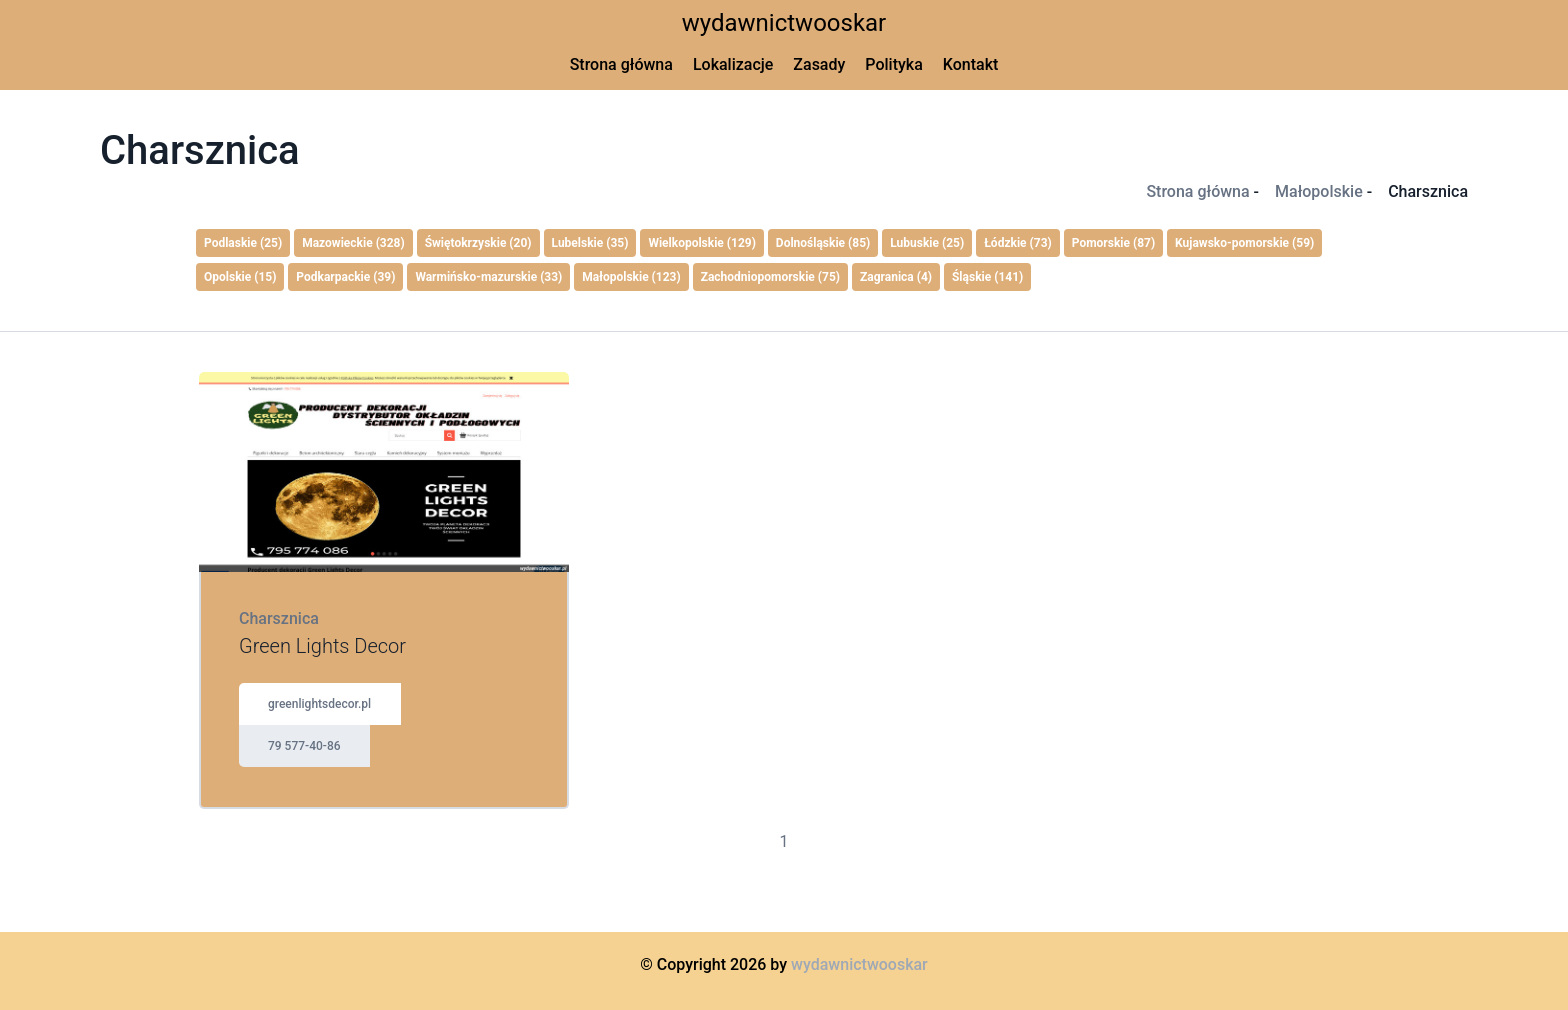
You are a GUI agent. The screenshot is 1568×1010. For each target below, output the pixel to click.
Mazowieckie (353, 243)
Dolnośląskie (823, 243)
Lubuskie (927, 243)
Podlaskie (243, 243)
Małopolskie (1319, 191)
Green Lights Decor (322, 646)
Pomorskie (1113, 243)
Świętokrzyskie (478, 243)
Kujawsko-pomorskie (1244, 243)
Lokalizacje (733, 64)
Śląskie (987, 277)
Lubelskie (590, 243)
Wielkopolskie (702, 243)
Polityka (893, 64)
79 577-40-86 (304, 746)
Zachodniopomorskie (770, 277)
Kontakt (971, 64)
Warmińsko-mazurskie (488, 277)
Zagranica (896, 277)
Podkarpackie (345, 277)
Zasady (819, 64)
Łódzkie (1018, 243)
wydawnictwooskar (784, 23)
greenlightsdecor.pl (319, 704)
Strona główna (621, 64)
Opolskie (240, 277)
